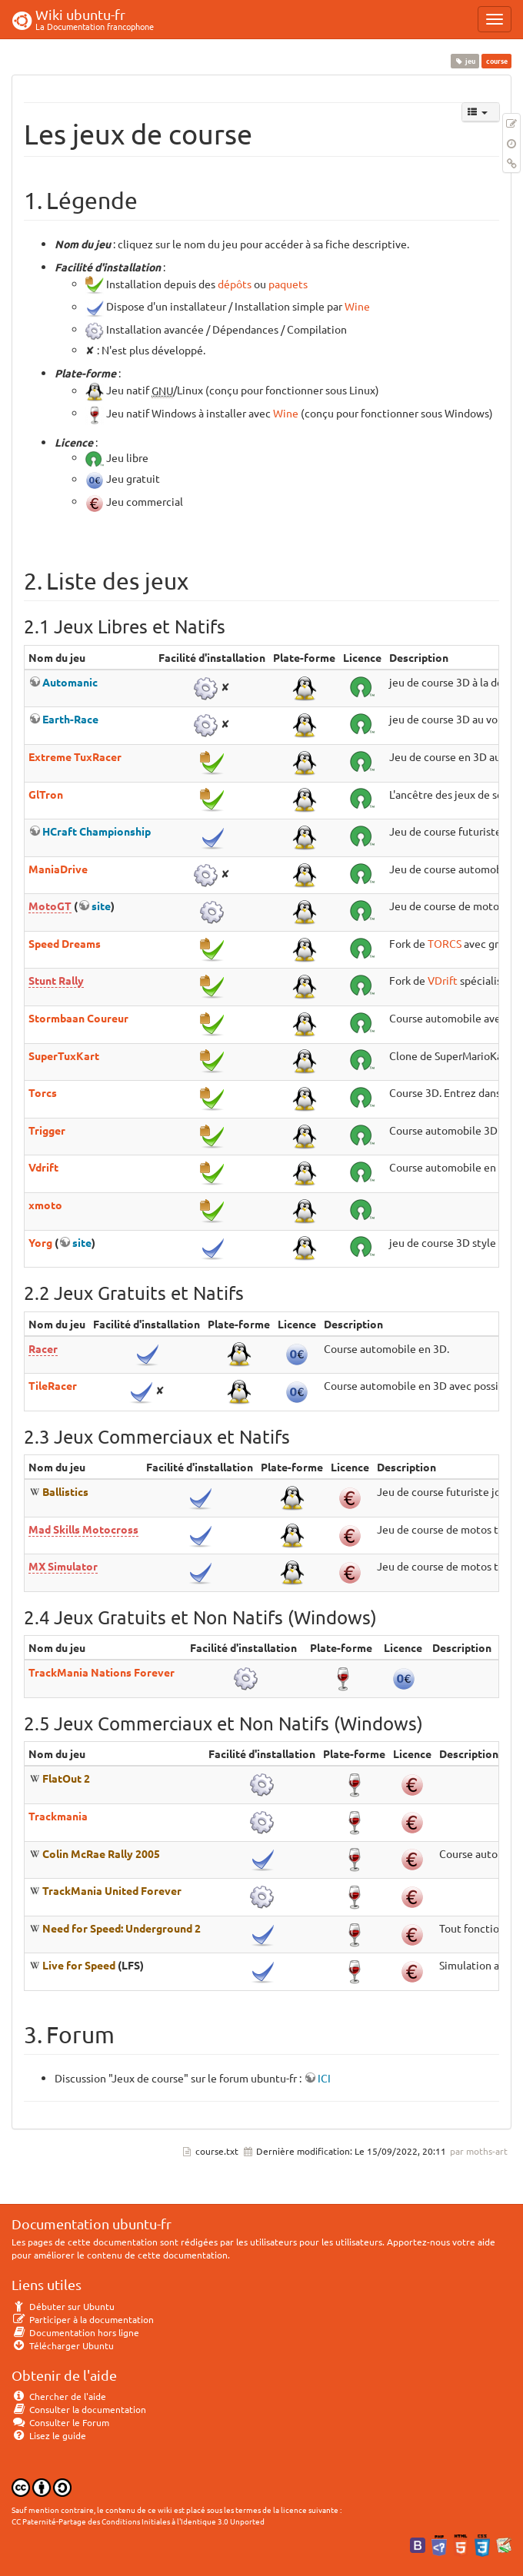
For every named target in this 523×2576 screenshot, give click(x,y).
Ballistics (65, 1491)
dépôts (235, 284)
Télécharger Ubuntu (63, 2345)
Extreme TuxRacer (75, 756)
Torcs (42, 1092)
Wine (357, 307)
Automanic (70, 682)
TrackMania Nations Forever (101, 1672)
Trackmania (58, 1816)
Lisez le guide (49, 2435)
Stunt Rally (56, 980)
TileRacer (52, 1385)
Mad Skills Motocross (83, 1529)
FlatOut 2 (66, 1778)
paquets (288, 284)
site (101, 905)
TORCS (444, 943)
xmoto (45, 1205)
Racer (43, 1348)
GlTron (45, 794)
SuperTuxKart (63, 1055)
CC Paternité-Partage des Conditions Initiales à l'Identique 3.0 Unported (138, 2521)
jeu (465, 60)
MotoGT (50, 905)
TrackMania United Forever (112, 1890)
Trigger (46, 1130)
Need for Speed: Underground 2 (121, 1928)
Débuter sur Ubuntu (63, 2306)
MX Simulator (63, 1566)
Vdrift (43, 1167)
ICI (324, 2078)
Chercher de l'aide (59, 2396)
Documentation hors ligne (75, 2332)
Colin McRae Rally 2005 (101, 1853)
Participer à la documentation (83, 2319)
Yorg (40, 1242)
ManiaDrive (58, 869)
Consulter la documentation (79, 2409)
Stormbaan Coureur (78, 1018)
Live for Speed (78, 1965)
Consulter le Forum (60, 2422)
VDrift (443, 980)
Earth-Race (70, 719)
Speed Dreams (64, 943)
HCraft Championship (96, 831)
